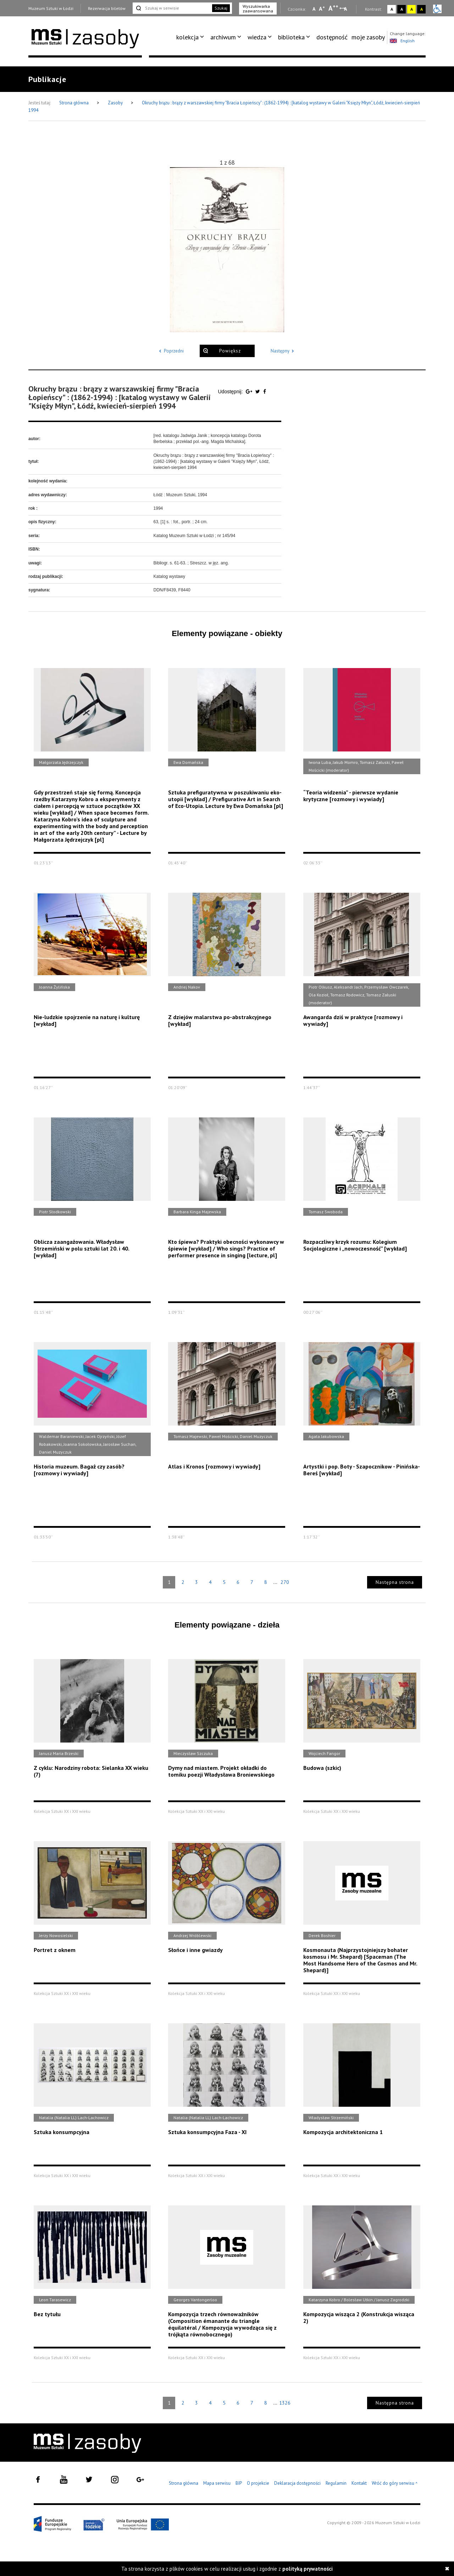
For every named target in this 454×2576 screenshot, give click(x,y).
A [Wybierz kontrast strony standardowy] (392, 9)
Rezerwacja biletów (107, 8)
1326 (284, 2403)
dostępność (332, 37)
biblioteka (291, 37)
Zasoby (116, 103)
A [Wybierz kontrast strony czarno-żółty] (421, 9)
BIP (239, 2483)
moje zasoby (368, 37)
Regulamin (336, 2483)
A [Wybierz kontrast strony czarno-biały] (401, 9)
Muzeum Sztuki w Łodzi (50, 8)
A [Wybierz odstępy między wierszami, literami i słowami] (346, 9)
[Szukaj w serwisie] (172, 8)
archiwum (223, 37)
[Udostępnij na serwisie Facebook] (264, 391)
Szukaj (221, 8)
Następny (284, 351)
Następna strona (395, 1582)
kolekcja (187, 37)
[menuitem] (191, 37)
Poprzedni (170, 351)
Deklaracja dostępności (297, 2483)
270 (285, 1582)
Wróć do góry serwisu (395, 2483)
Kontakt (359, 2483)
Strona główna (74, 103)
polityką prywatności (307, 2568)
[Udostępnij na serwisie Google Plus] (250, 391)
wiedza (257, 37)
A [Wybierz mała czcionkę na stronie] (313, 9)
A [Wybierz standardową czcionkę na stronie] (322, 8)
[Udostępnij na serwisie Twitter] (258, 391)
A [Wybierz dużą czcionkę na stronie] (333, 8)
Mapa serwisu (217, 2483)
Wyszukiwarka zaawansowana (258, 8)
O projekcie (258, 2483)
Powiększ (230, 351)
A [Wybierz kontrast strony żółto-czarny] (411, 9)
